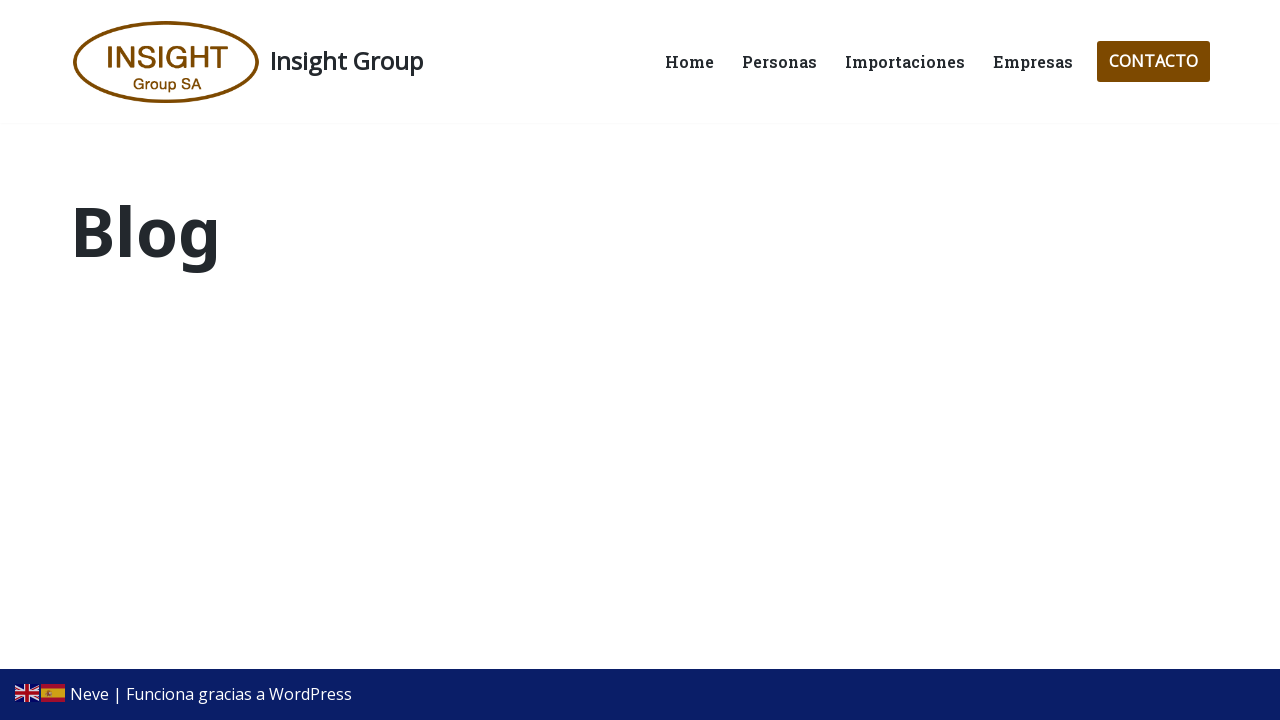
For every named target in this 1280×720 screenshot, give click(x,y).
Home (689, 61)
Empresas (1033, 61)
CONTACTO (1153, 61)
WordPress (310, 694)
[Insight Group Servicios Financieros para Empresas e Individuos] (246, 61)
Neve (89, 694)
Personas (779, 61)
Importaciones (905, 61)
